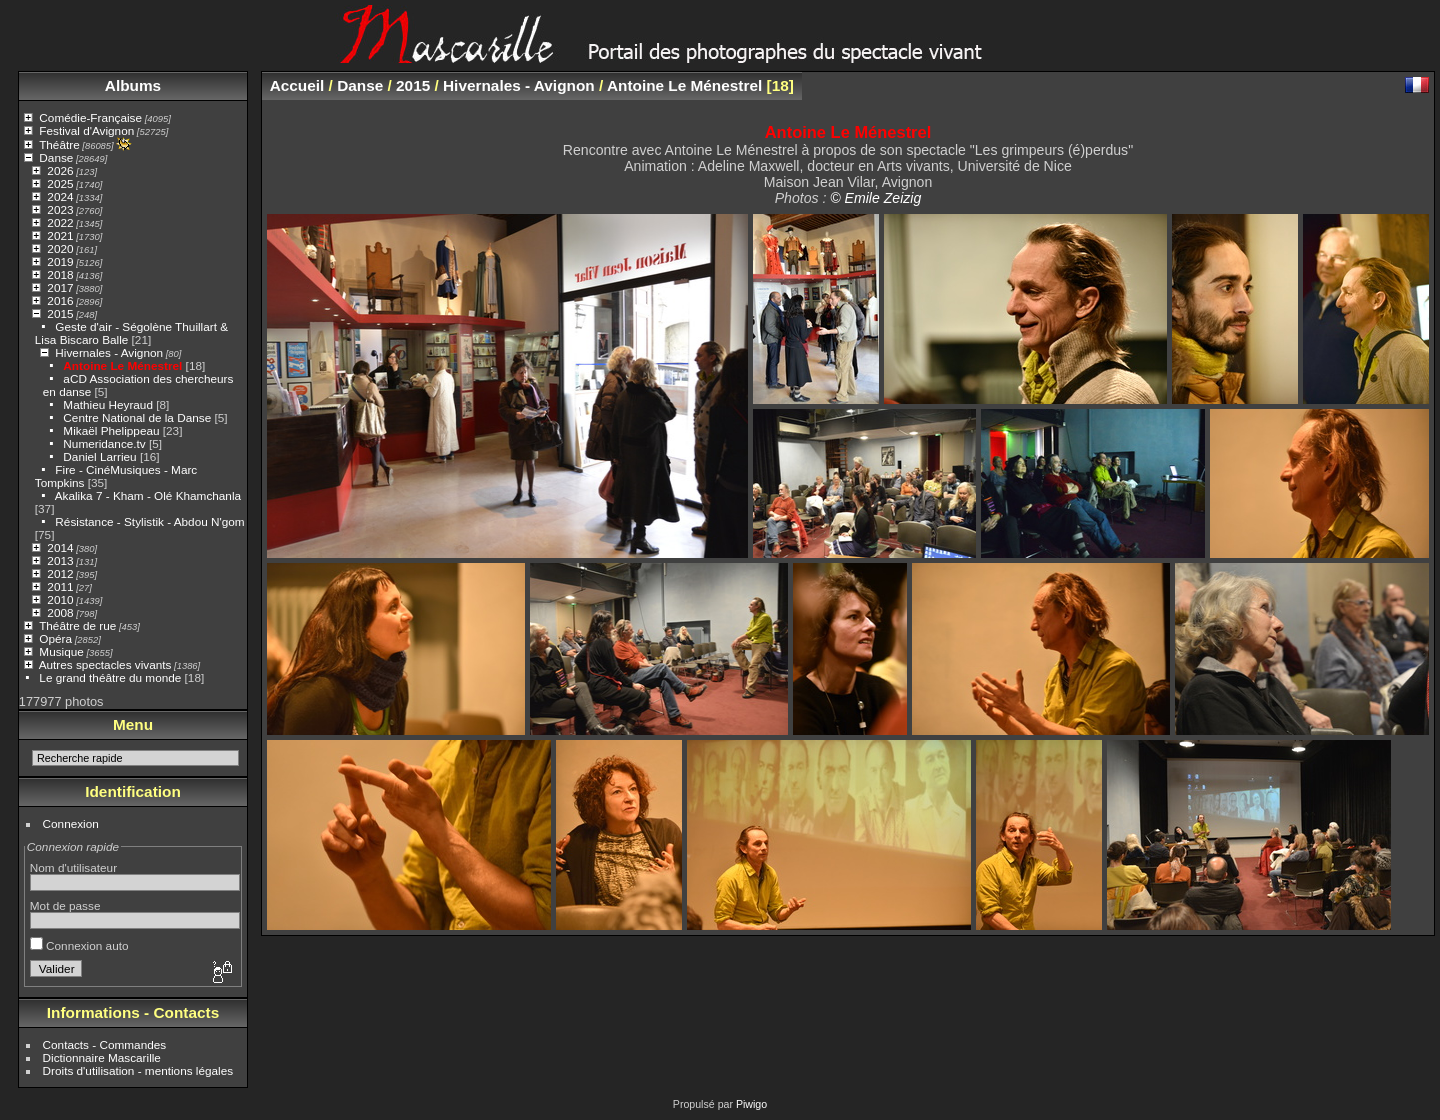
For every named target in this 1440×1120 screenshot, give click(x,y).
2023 (60, 209)
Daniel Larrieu (99, 456)
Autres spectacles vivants (105, 664)
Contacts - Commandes (105, 1044)
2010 (60, 599)
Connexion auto (79, 945)
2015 (60, 313)
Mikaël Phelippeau (111, 430)
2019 (60, 261)
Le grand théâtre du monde (110, 677)
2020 (60, 248)
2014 (60, 547)
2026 (60, 170)
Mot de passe (65, 905)
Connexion (71, 823)
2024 (60, 196)
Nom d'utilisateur (73, 867)
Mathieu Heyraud (108, 404)
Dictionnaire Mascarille (102, 1057)
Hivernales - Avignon (109, 352)
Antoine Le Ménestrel (122, 365)
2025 (60, 183)
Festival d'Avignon (86, 130)
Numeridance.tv (104, 443)
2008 (60, 612)
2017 (60, 287)
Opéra (55, 638)
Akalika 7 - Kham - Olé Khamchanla (148, 495)
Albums (133, 85)
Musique (61, 651)
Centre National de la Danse (137, 417)
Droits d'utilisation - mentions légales (138, 1070)
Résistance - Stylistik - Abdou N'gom (149, 521)
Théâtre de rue (77, 625)
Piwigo (751, 1104)
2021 (60, 235)
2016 (60, 300)
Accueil (297, 85)
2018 (60, 274)
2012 (60, 573)
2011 (60, 586)
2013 (60, 560)
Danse (56, 157)
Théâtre (59, 144)
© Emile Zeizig (875, 198)
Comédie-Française (90, 117)
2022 (60, 222)
